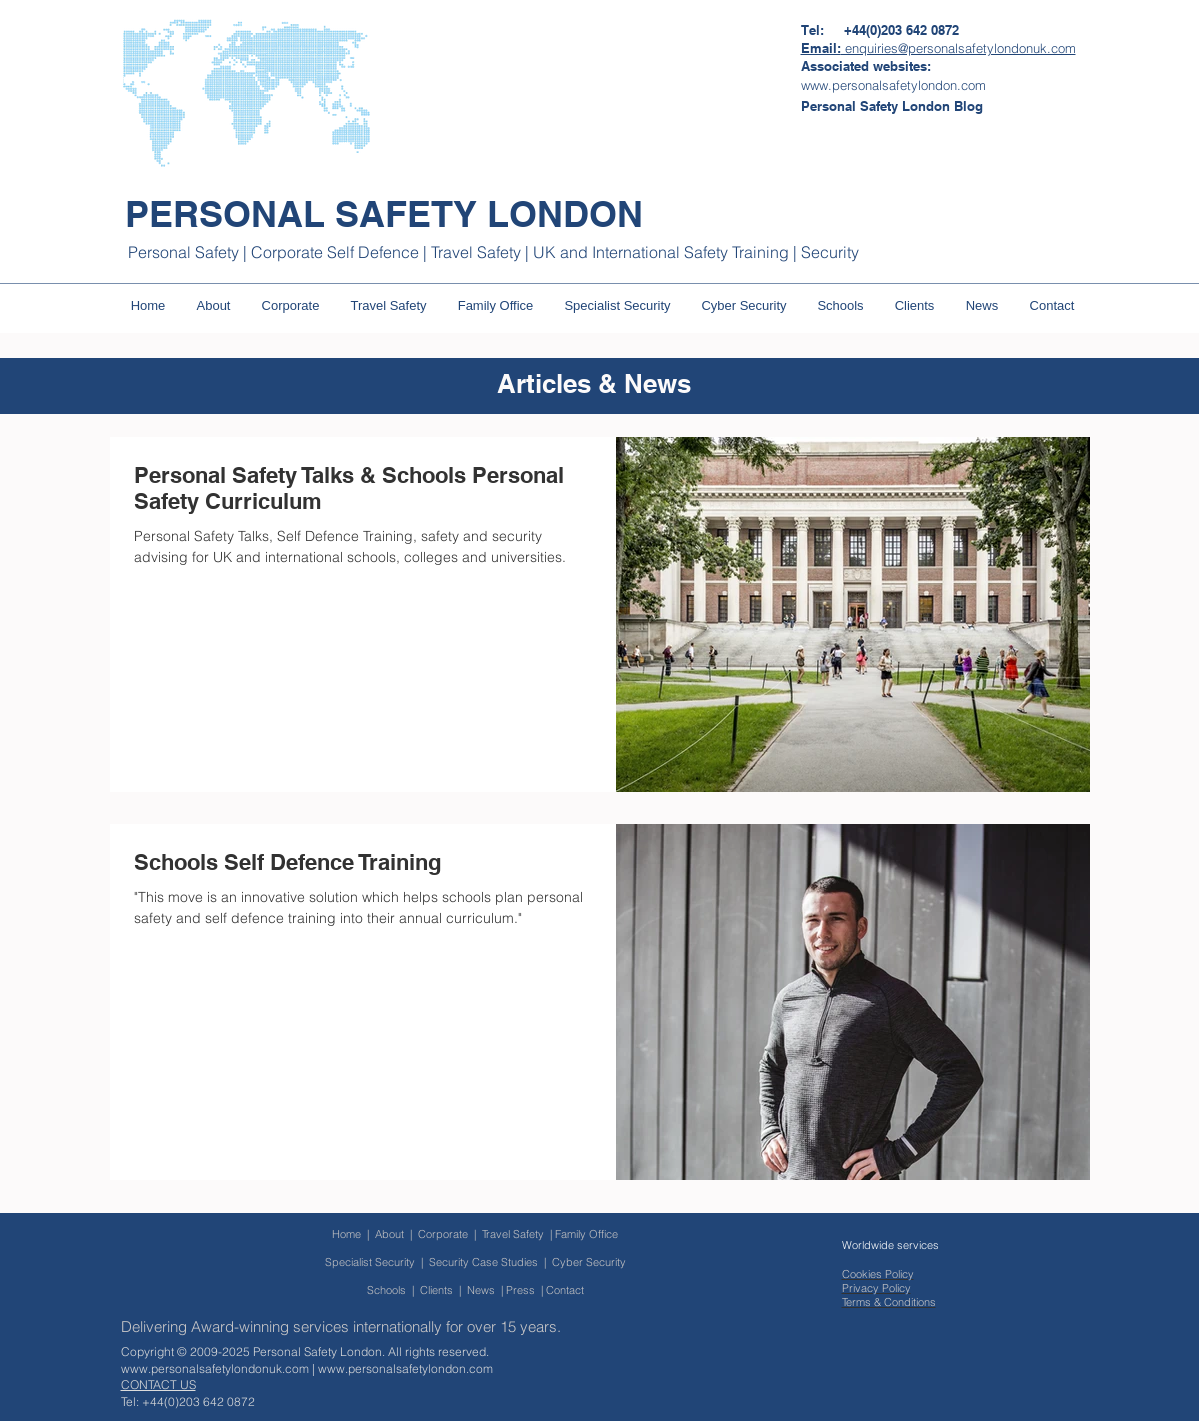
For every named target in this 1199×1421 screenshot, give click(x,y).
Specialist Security (370, 1262)
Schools (386, 1290)
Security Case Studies (483, 1262)
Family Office (586, 1234)
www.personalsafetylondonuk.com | (219, 1368)
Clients (436, 1290)
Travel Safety (513, 1234)
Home (346, 1234)
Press (520, 1290)
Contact (565, 1290)
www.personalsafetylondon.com (405, 1368)
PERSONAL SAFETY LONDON (384, 213)
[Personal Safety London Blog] (892, 106)
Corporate (446, 1234)
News (481, 1290)
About (389, 1234)
